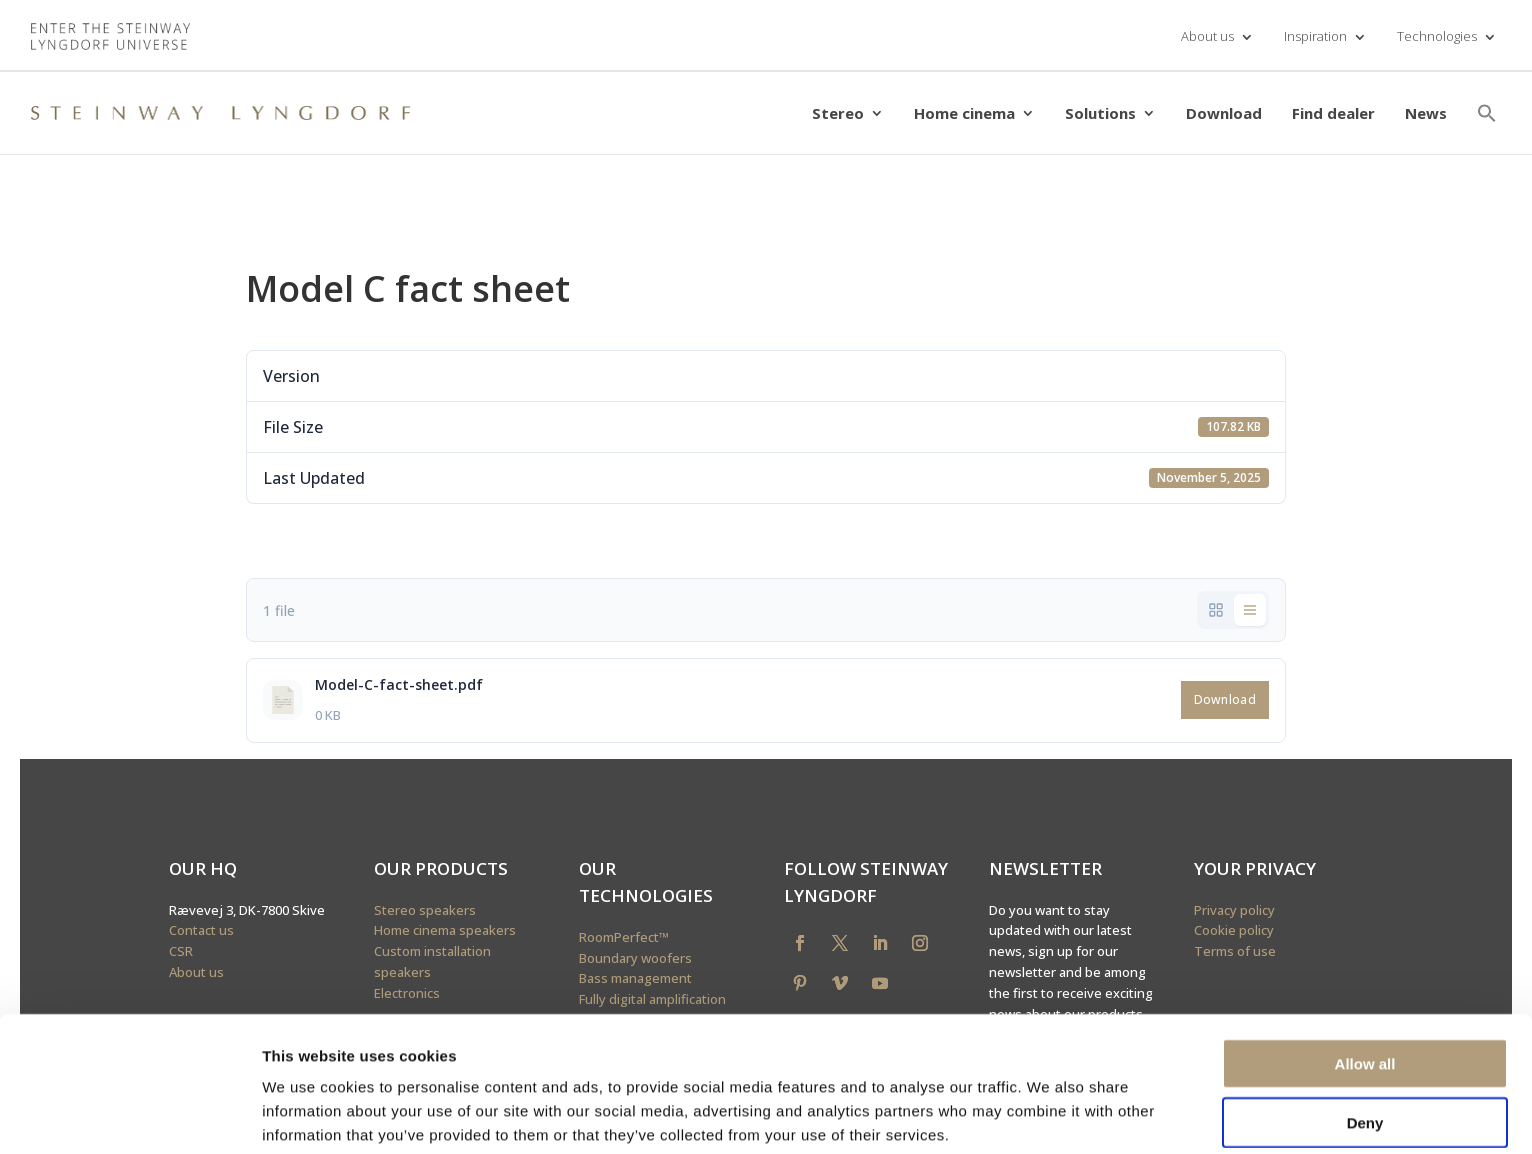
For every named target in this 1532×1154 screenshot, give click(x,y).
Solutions (1100, 113)
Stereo (838, 113)
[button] (1487, 113)
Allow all (1365, 978)
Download (1224, 113)
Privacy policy (1234, 910)
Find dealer (1333, 113)
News (1426, 113)
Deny (1365, 1037)
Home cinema (964, 113)
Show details (1049, 1114)
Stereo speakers (425, 910)
